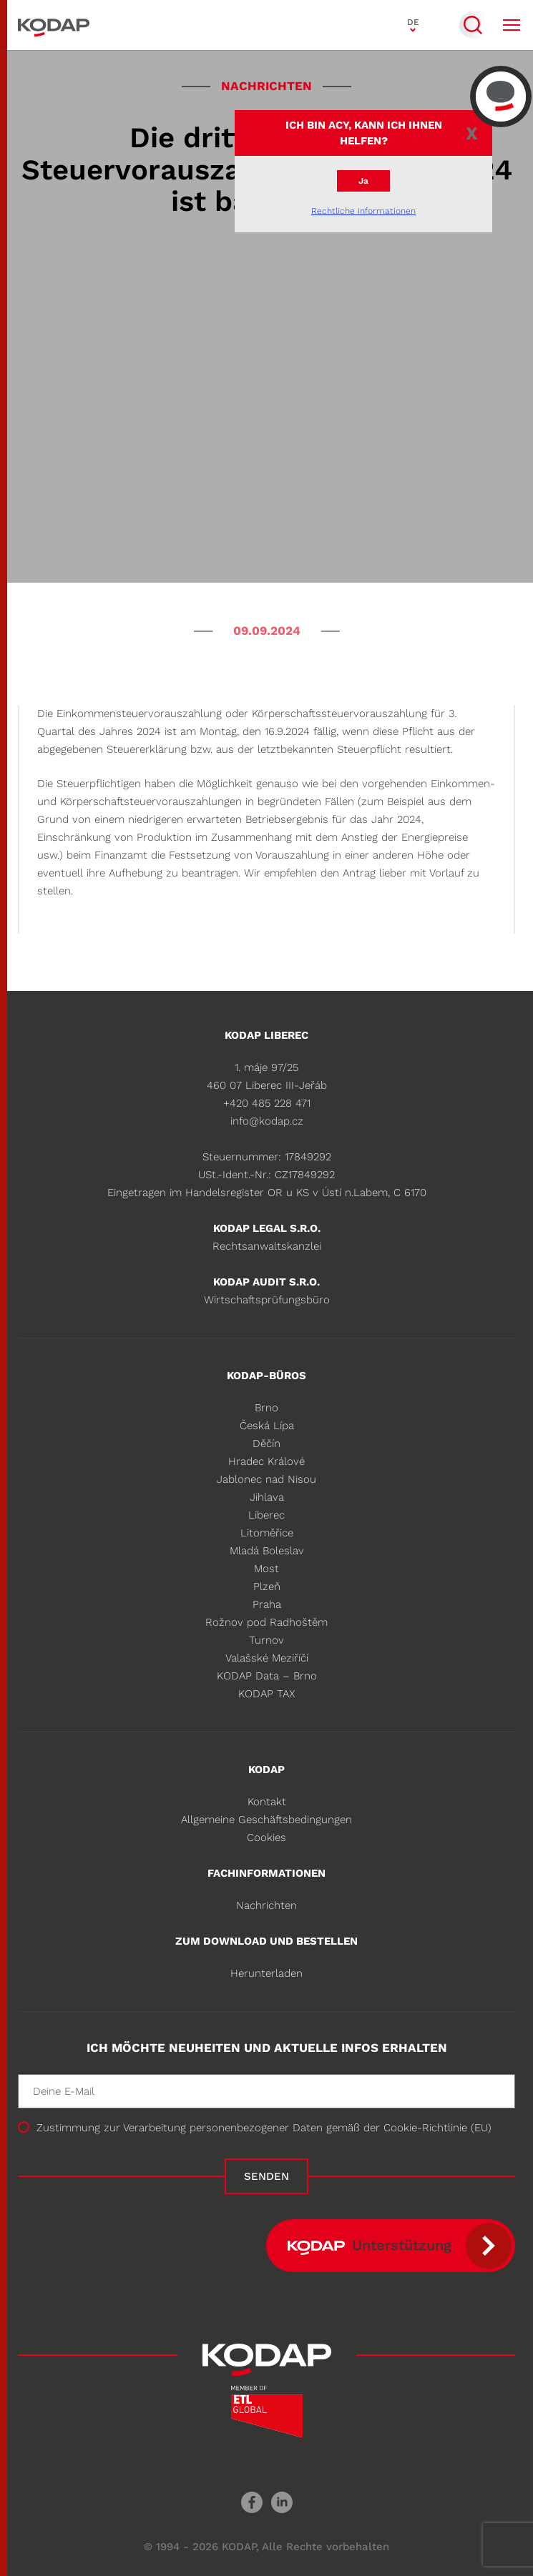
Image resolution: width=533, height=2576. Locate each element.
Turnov (266, 1640)
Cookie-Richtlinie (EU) (437, 2127)
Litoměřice (266, 1532)
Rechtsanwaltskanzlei (266, 1246)
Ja (363, 181)
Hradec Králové (266, 1461)
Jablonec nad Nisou (266, 1479)
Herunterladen (266, 1973)
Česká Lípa (267, 1425)
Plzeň (266, 1586)
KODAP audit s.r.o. (266, 1281)
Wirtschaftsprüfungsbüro (267, 1299)
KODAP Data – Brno (267, 1675)
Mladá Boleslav (267, 1550)
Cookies (266, 1837)
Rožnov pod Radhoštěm (266, 1622)
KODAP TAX (266, 1693)
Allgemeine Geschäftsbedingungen (266, 1819)
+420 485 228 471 (266, 1103)
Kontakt (267, 1801)
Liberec (266, 1515)
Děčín (266, 1443)
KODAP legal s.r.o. (267, 1228)
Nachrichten (266, 1905)
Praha (267, 1604)
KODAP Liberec (266, 1035)
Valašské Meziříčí (266, 1658)
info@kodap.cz (266, 1121)
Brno (266, 1407)
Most (266, 1568)
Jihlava (267, 1497)
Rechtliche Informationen (363, 211)
